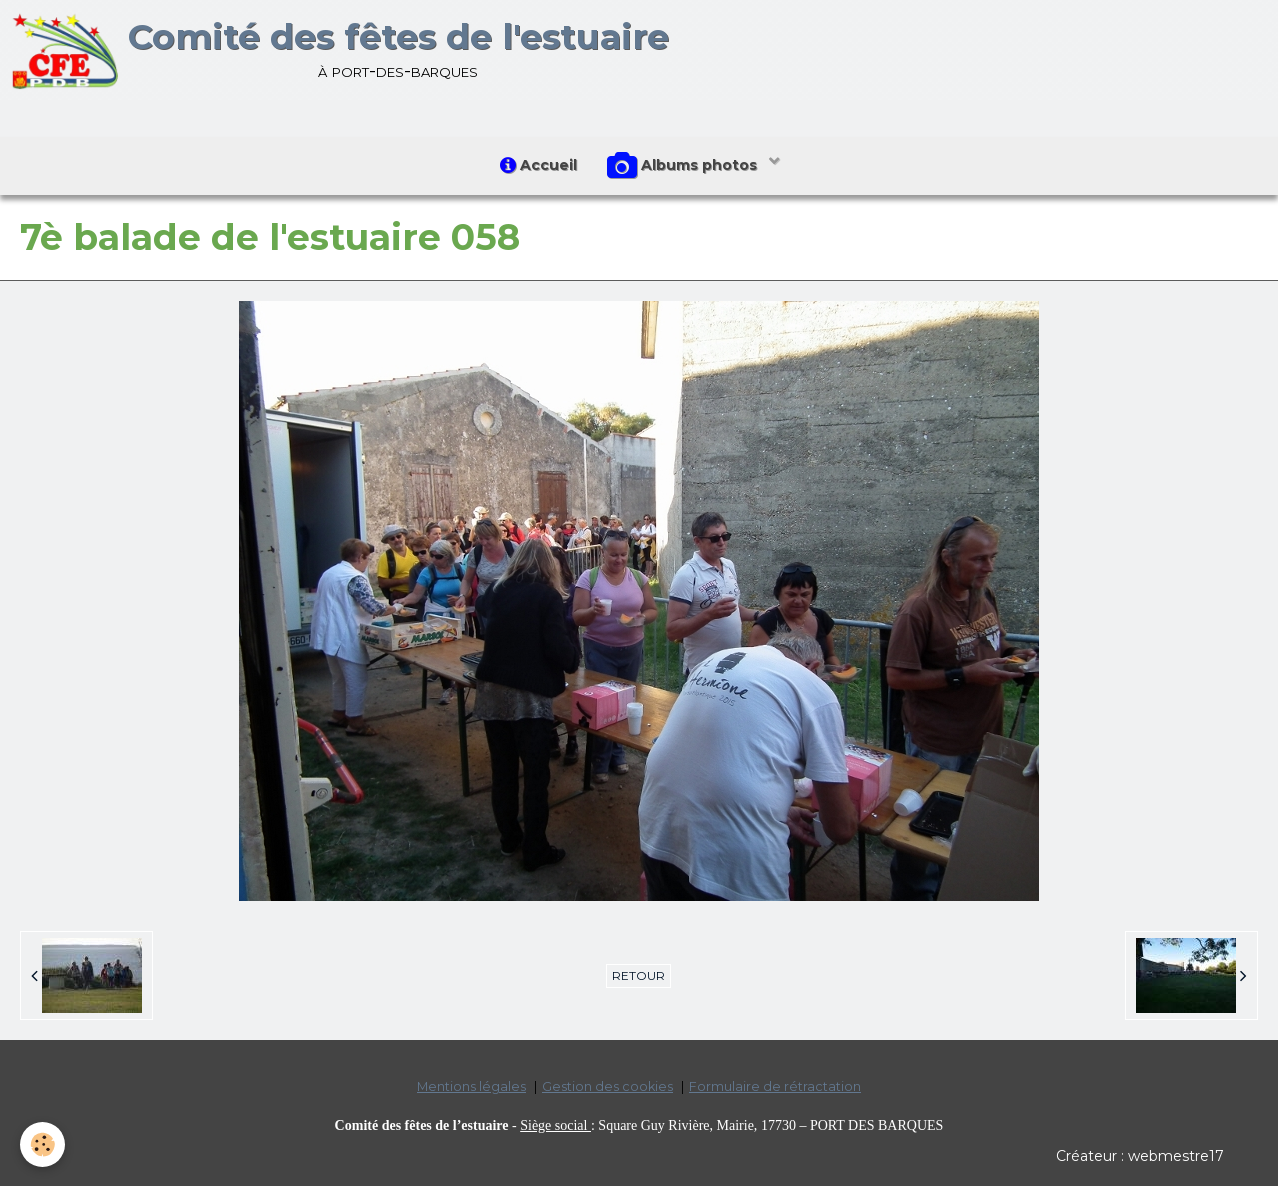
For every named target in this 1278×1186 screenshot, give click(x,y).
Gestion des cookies (607, 1086)
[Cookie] (42, 1144)
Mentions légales (471, 1086)
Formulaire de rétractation (775, 1086)
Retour (638, 975)
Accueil (538, 165)
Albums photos (684, 166)
